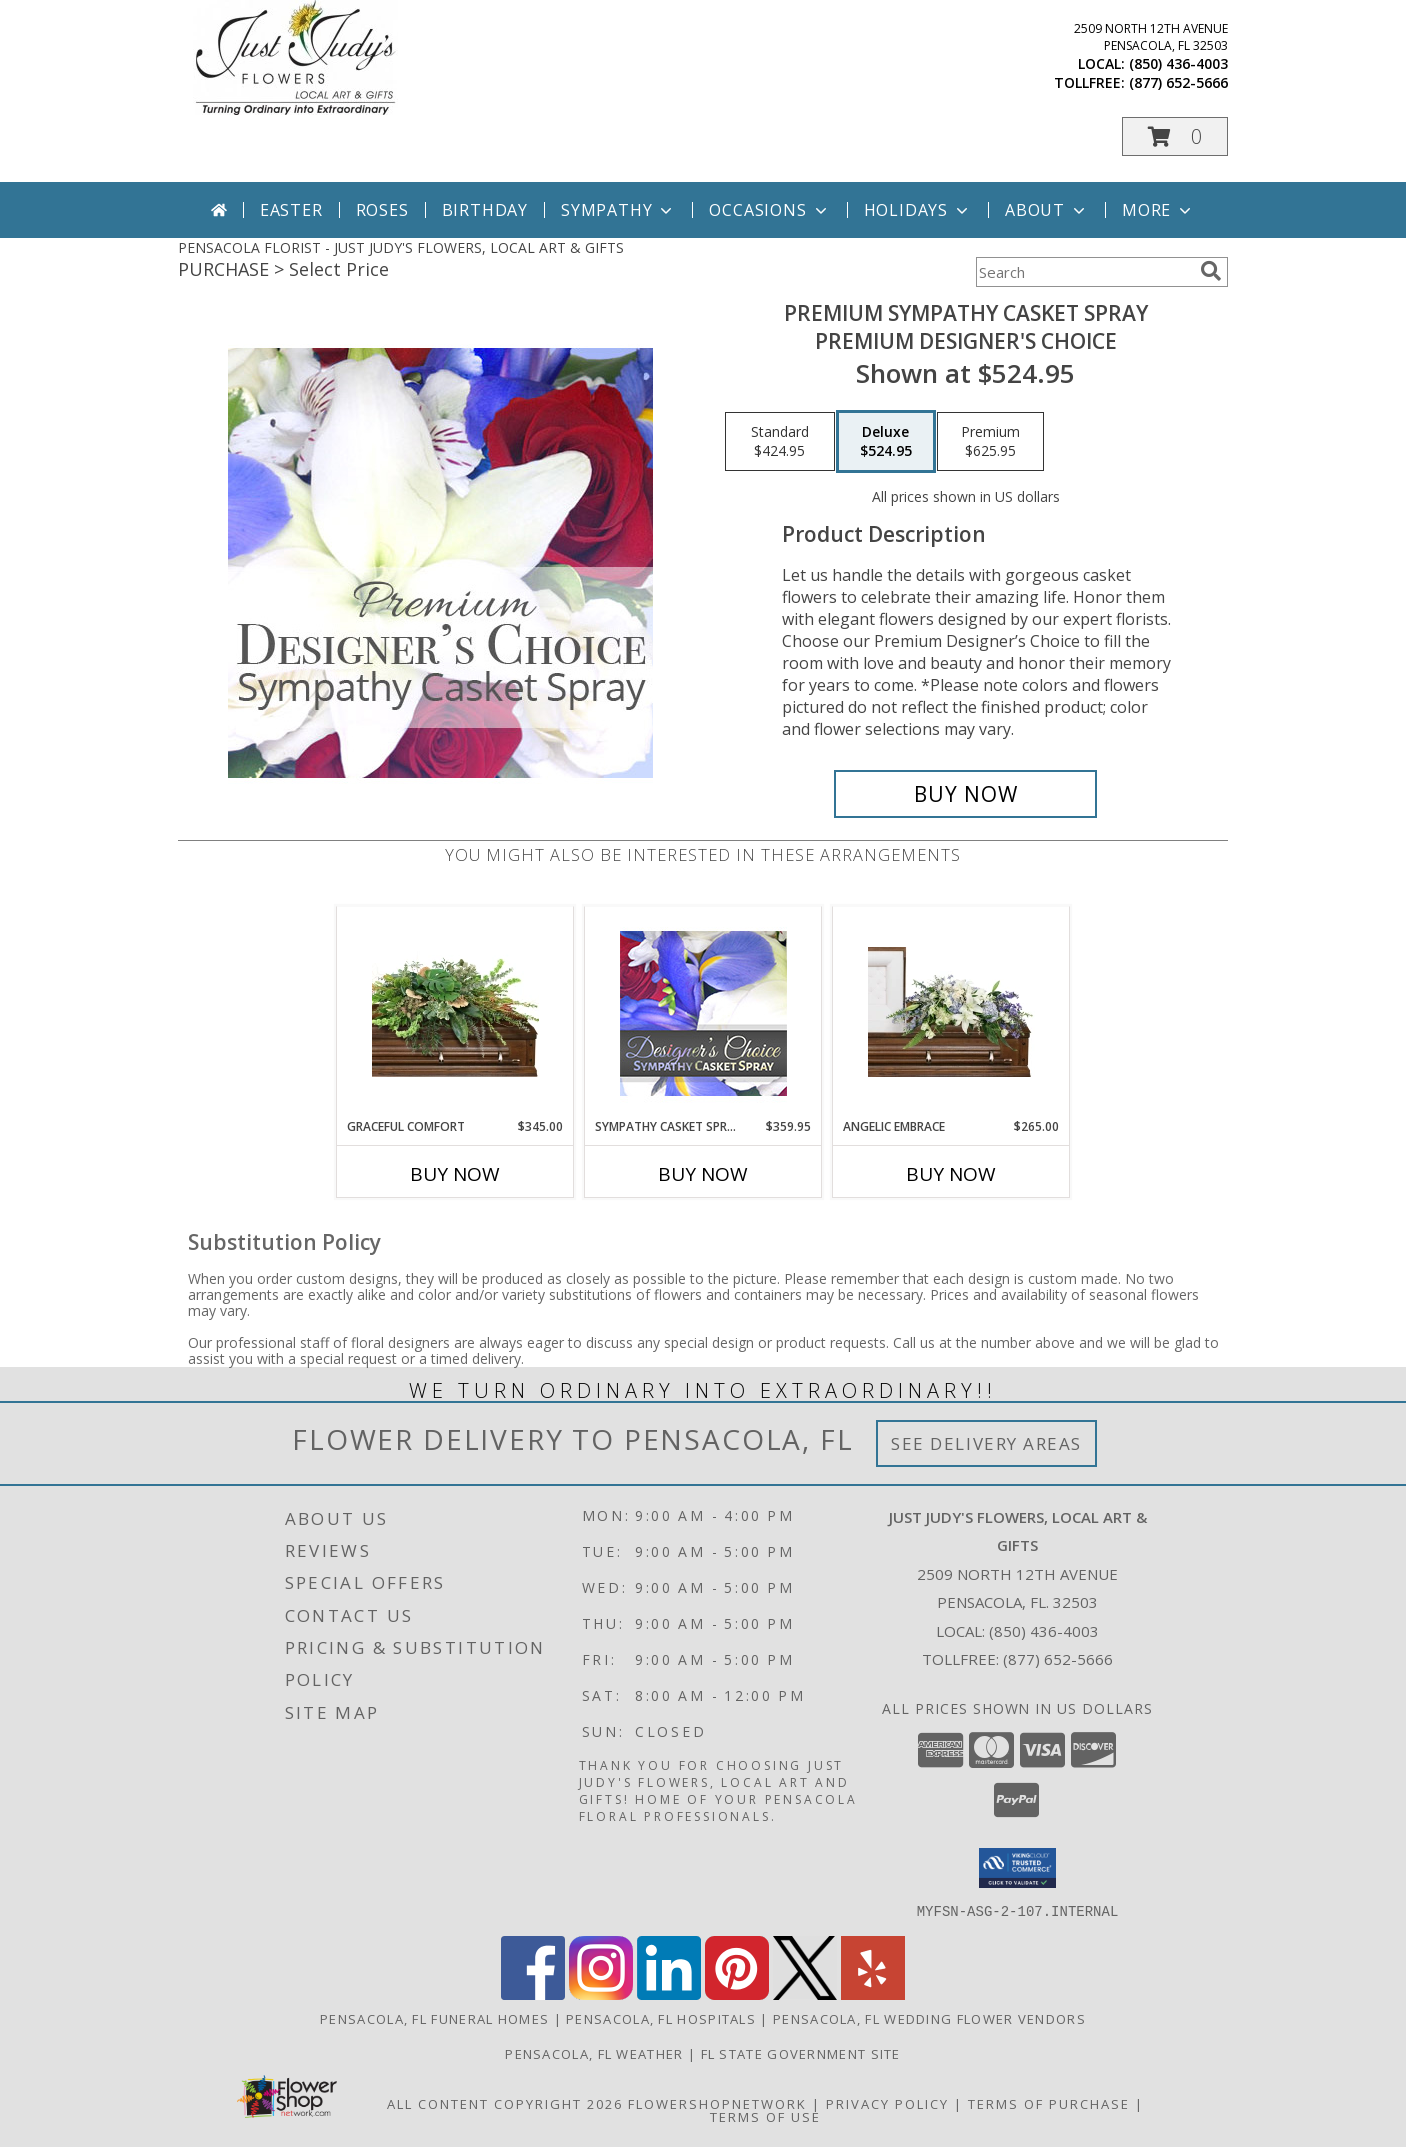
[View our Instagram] (601, 1993)
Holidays (918, 210)
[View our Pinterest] (737, 1993)
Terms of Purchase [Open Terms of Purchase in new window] (1049, 2103)
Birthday (485, 210)
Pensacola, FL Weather (594, 2053)
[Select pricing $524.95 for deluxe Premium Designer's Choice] (886, 442)
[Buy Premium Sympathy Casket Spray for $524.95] (965, 794)
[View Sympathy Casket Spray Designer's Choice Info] (703, 1012)
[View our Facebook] (533, 1993)
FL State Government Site (801, 2053)
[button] (1175, 136)
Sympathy (618, 210)
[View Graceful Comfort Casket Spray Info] (455, 1012)
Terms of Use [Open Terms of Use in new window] (765, 2116)
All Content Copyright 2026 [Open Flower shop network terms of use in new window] (505, 2103)
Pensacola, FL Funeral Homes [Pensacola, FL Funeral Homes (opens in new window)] (434, 2018)
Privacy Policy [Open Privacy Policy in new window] (887, 2103)
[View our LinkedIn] (669, 1993)
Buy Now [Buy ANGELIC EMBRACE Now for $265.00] (951, 1174)
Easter (291, 210)
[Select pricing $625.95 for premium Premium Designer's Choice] (990, 442)
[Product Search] (1084, 272)
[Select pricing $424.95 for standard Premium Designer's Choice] (780, 442)
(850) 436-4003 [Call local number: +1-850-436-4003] (1178, 63)
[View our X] (805, 1993)
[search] (1211, 271)
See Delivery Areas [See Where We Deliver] (986, 1443)
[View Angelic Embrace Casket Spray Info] (951, 1012)
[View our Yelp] (873, 1993)
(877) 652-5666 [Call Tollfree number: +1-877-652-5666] (1058, 1659)
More (1158, 210)
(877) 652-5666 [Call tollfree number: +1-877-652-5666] (1178, 82)
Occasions (769, 210)
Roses (382, 210)
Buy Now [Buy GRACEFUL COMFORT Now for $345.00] (455, 1174)
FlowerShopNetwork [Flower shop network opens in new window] (717, 2103)
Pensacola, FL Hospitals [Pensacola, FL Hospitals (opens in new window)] (661, 2018)
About (1047, 210)
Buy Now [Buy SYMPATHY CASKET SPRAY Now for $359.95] (703, 1174)
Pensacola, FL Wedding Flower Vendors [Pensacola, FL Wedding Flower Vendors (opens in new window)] (929, 2018)
